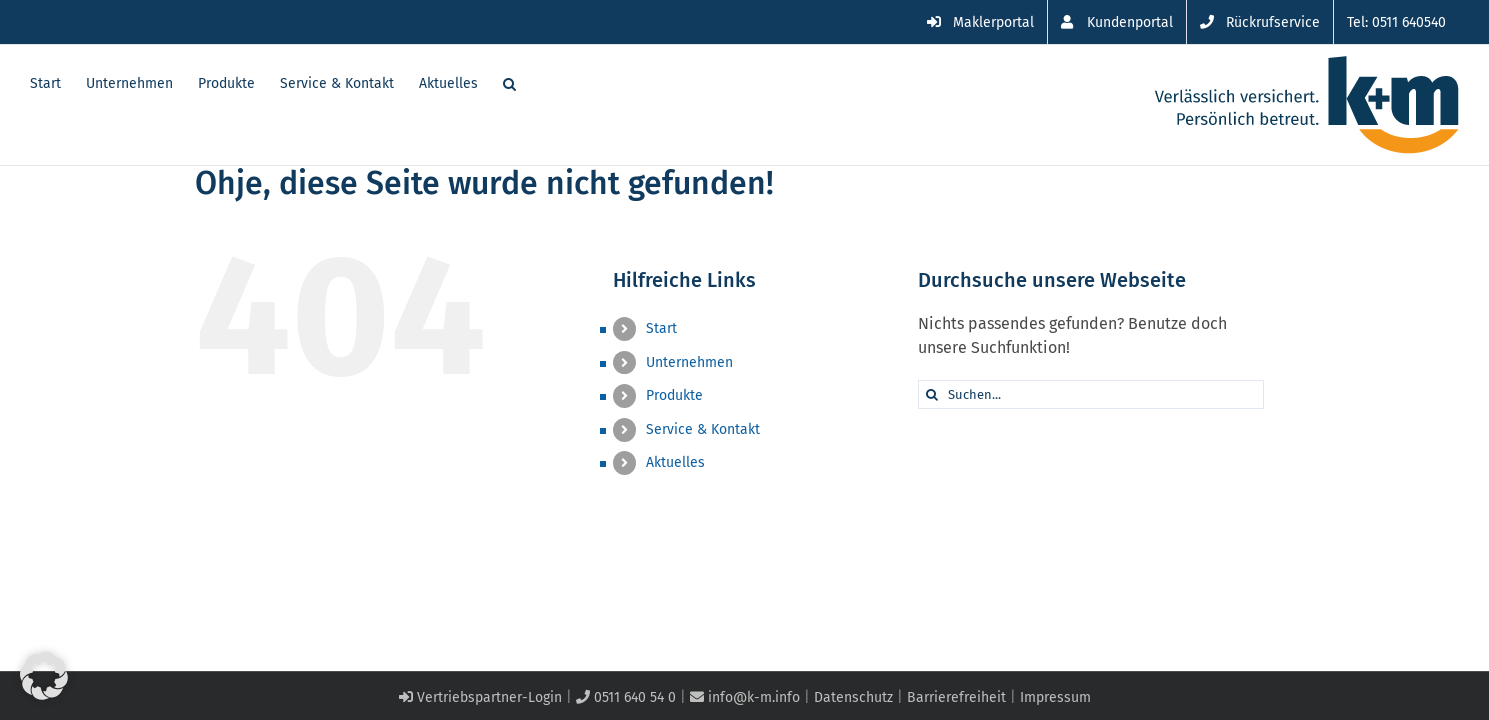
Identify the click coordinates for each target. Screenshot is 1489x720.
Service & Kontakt (703, 429)
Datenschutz (853, 697)
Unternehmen (689, 362)
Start (661, 328)
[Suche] (932, 394)
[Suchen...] (1091, 394)
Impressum (1055, 697)
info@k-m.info (745, 697)
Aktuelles (675, 462)
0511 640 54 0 (626, 697)
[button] (534, 82)
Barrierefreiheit (956, 697)
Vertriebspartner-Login (480, 697)
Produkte (674, 395)
